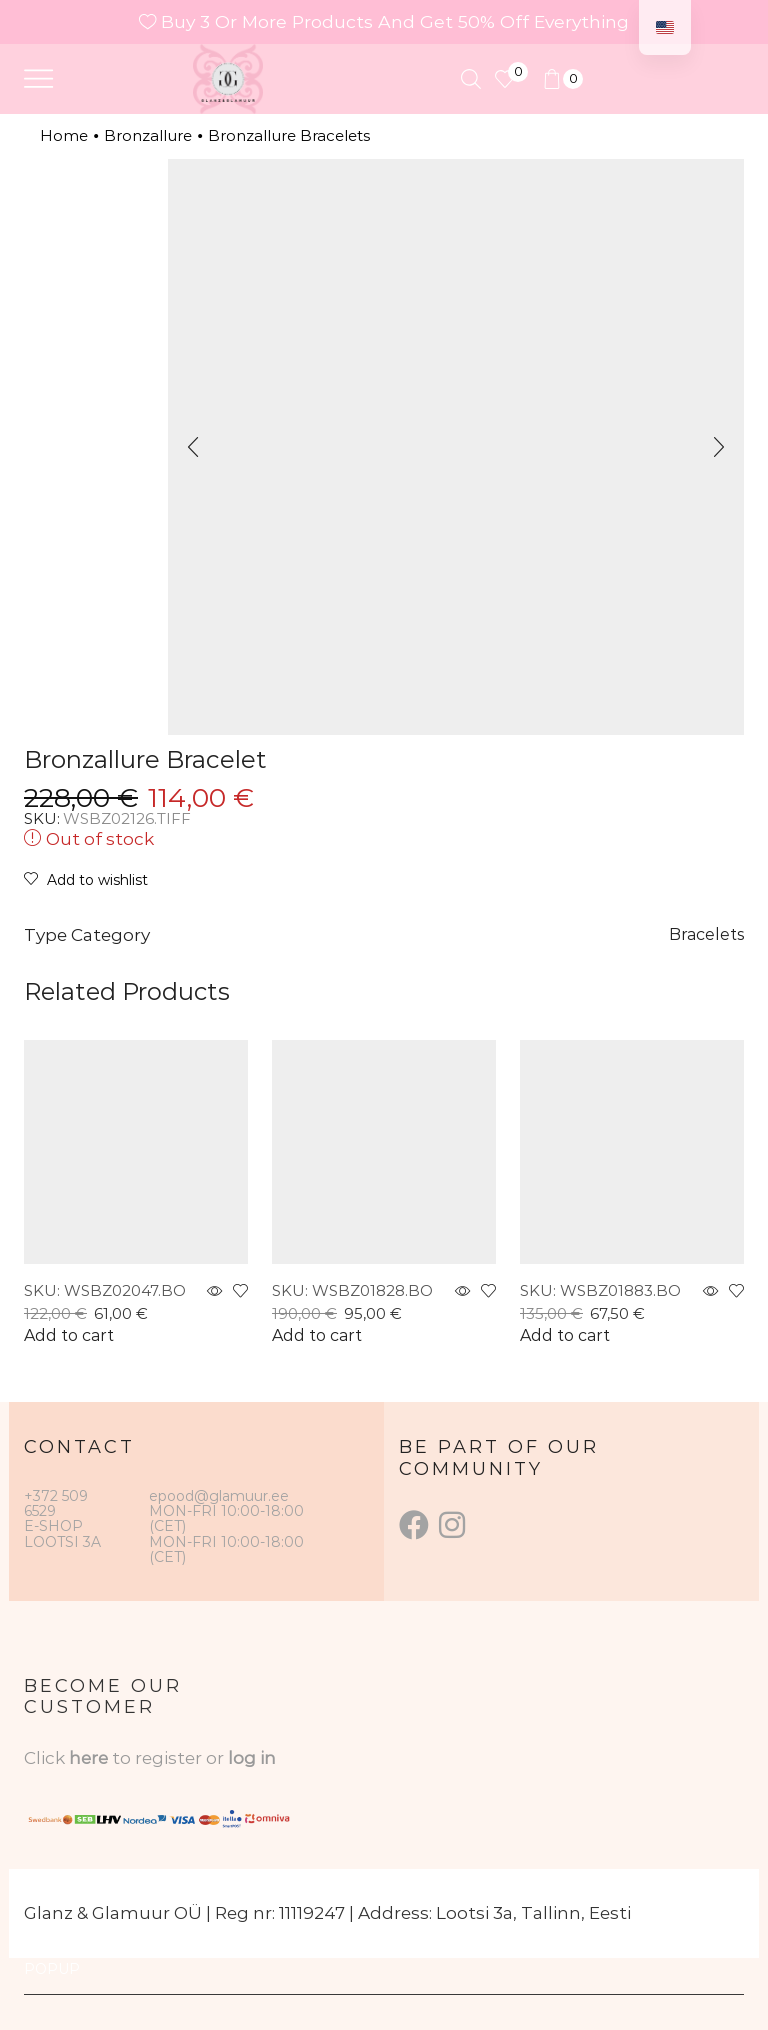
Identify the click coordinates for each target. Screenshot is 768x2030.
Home (64, 135)
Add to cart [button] (69, 1335)
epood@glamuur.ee (219, 1496)
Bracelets (706, 934)
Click (46, 1758)
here (88, 1758)
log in (252, 1758)
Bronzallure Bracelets (289, 135)
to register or (170, 1758)
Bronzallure (148, 135)
